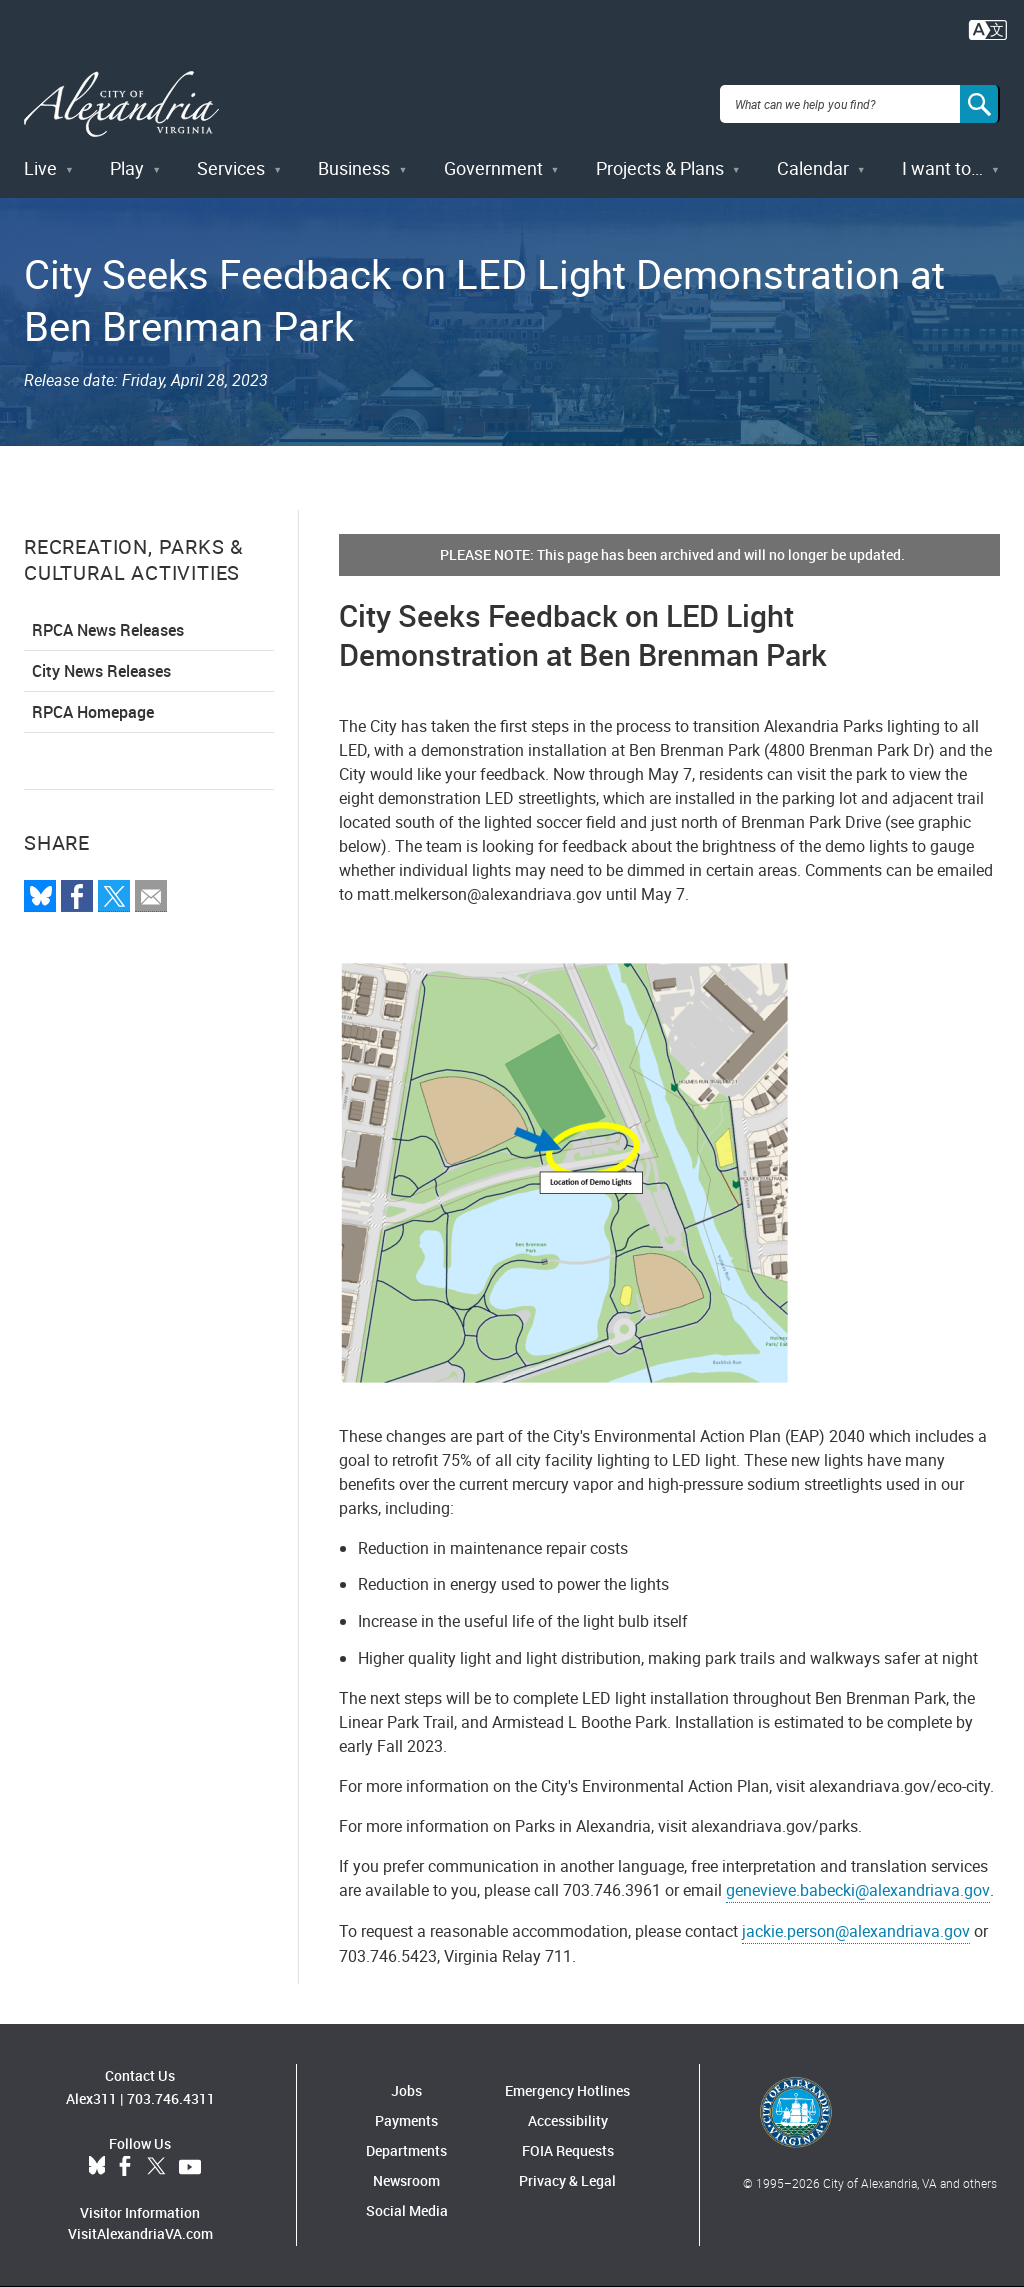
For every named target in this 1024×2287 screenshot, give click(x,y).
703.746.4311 (171, 2098)
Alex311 (91, 2098)
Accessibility (568, 2120)
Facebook (125, 2167)
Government (493, 168)
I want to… (942, 168)
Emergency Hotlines (567, 2090)
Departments (406, 2150)
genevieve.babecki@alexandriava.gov (858, 1890)
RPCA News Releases (108, 630)
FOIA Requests (568, 2150)
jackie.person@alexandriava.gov (856, 1931)
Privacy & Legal (567, 2180)
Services (231, 168)
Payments (406, 2120)
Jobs (406, 2090)
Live (40, 168)
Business (354, 168)
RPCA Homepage (93, 712)
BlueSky (97, 2167)
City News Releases (101, 671)
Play (127, 168)
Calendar (813, 168)
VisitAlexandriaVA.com (140, 2233)
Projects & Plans (660, 168)
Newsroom (406, 2180)
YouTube (190, 2167)
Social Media (407, 2210)
